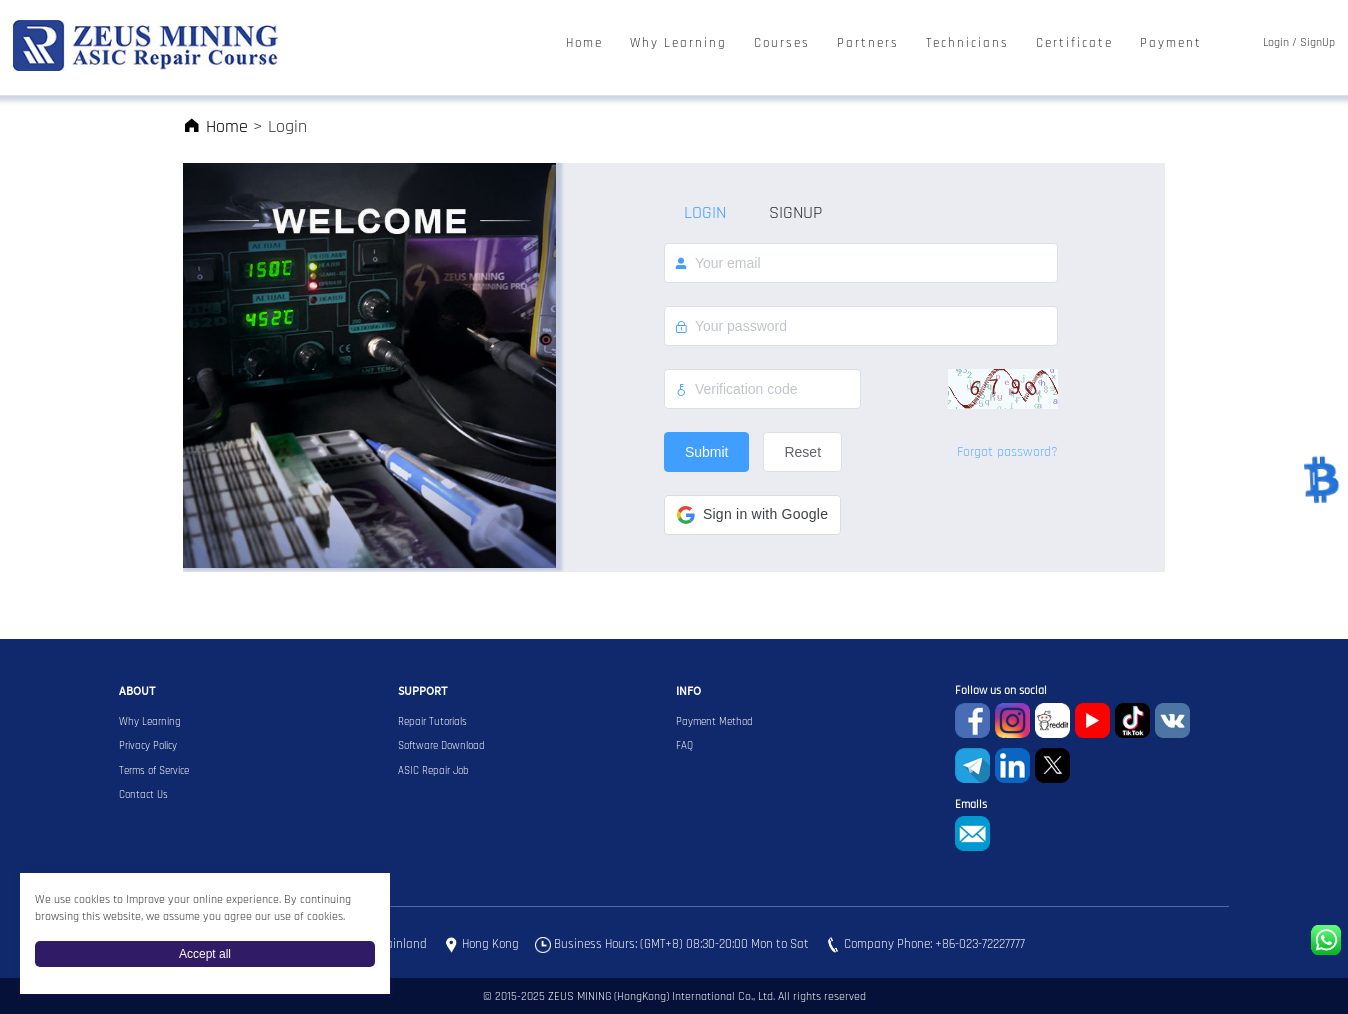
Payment (1171, 43)
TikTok (1132, 720)
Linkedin (1012, 765)
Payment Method (714, 722)
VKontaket (1172, 720)
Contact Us (143, 795)
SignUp (1317, 43)
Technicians (967, 43)
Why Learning (678, 43)
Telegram (972, 765)
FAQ (684, 746)
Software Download (441, 746)
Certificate (1074, 43)
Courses (782, 43)
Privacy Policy (148, 746)
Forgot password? (1007, 452)
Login (1276, 43)
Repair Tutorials (432, 722)
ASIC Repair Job (433, 771)
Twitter (1052, 765)
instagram (1012, 720)
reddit (1052, 720)
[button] (752, 515)
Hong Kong (490, 945)
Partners (868, 43)
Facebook (972, 720)
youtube (1092, 720)
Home (584, 43)
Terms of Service (154, 771)
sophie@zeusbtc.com (972, 833)
